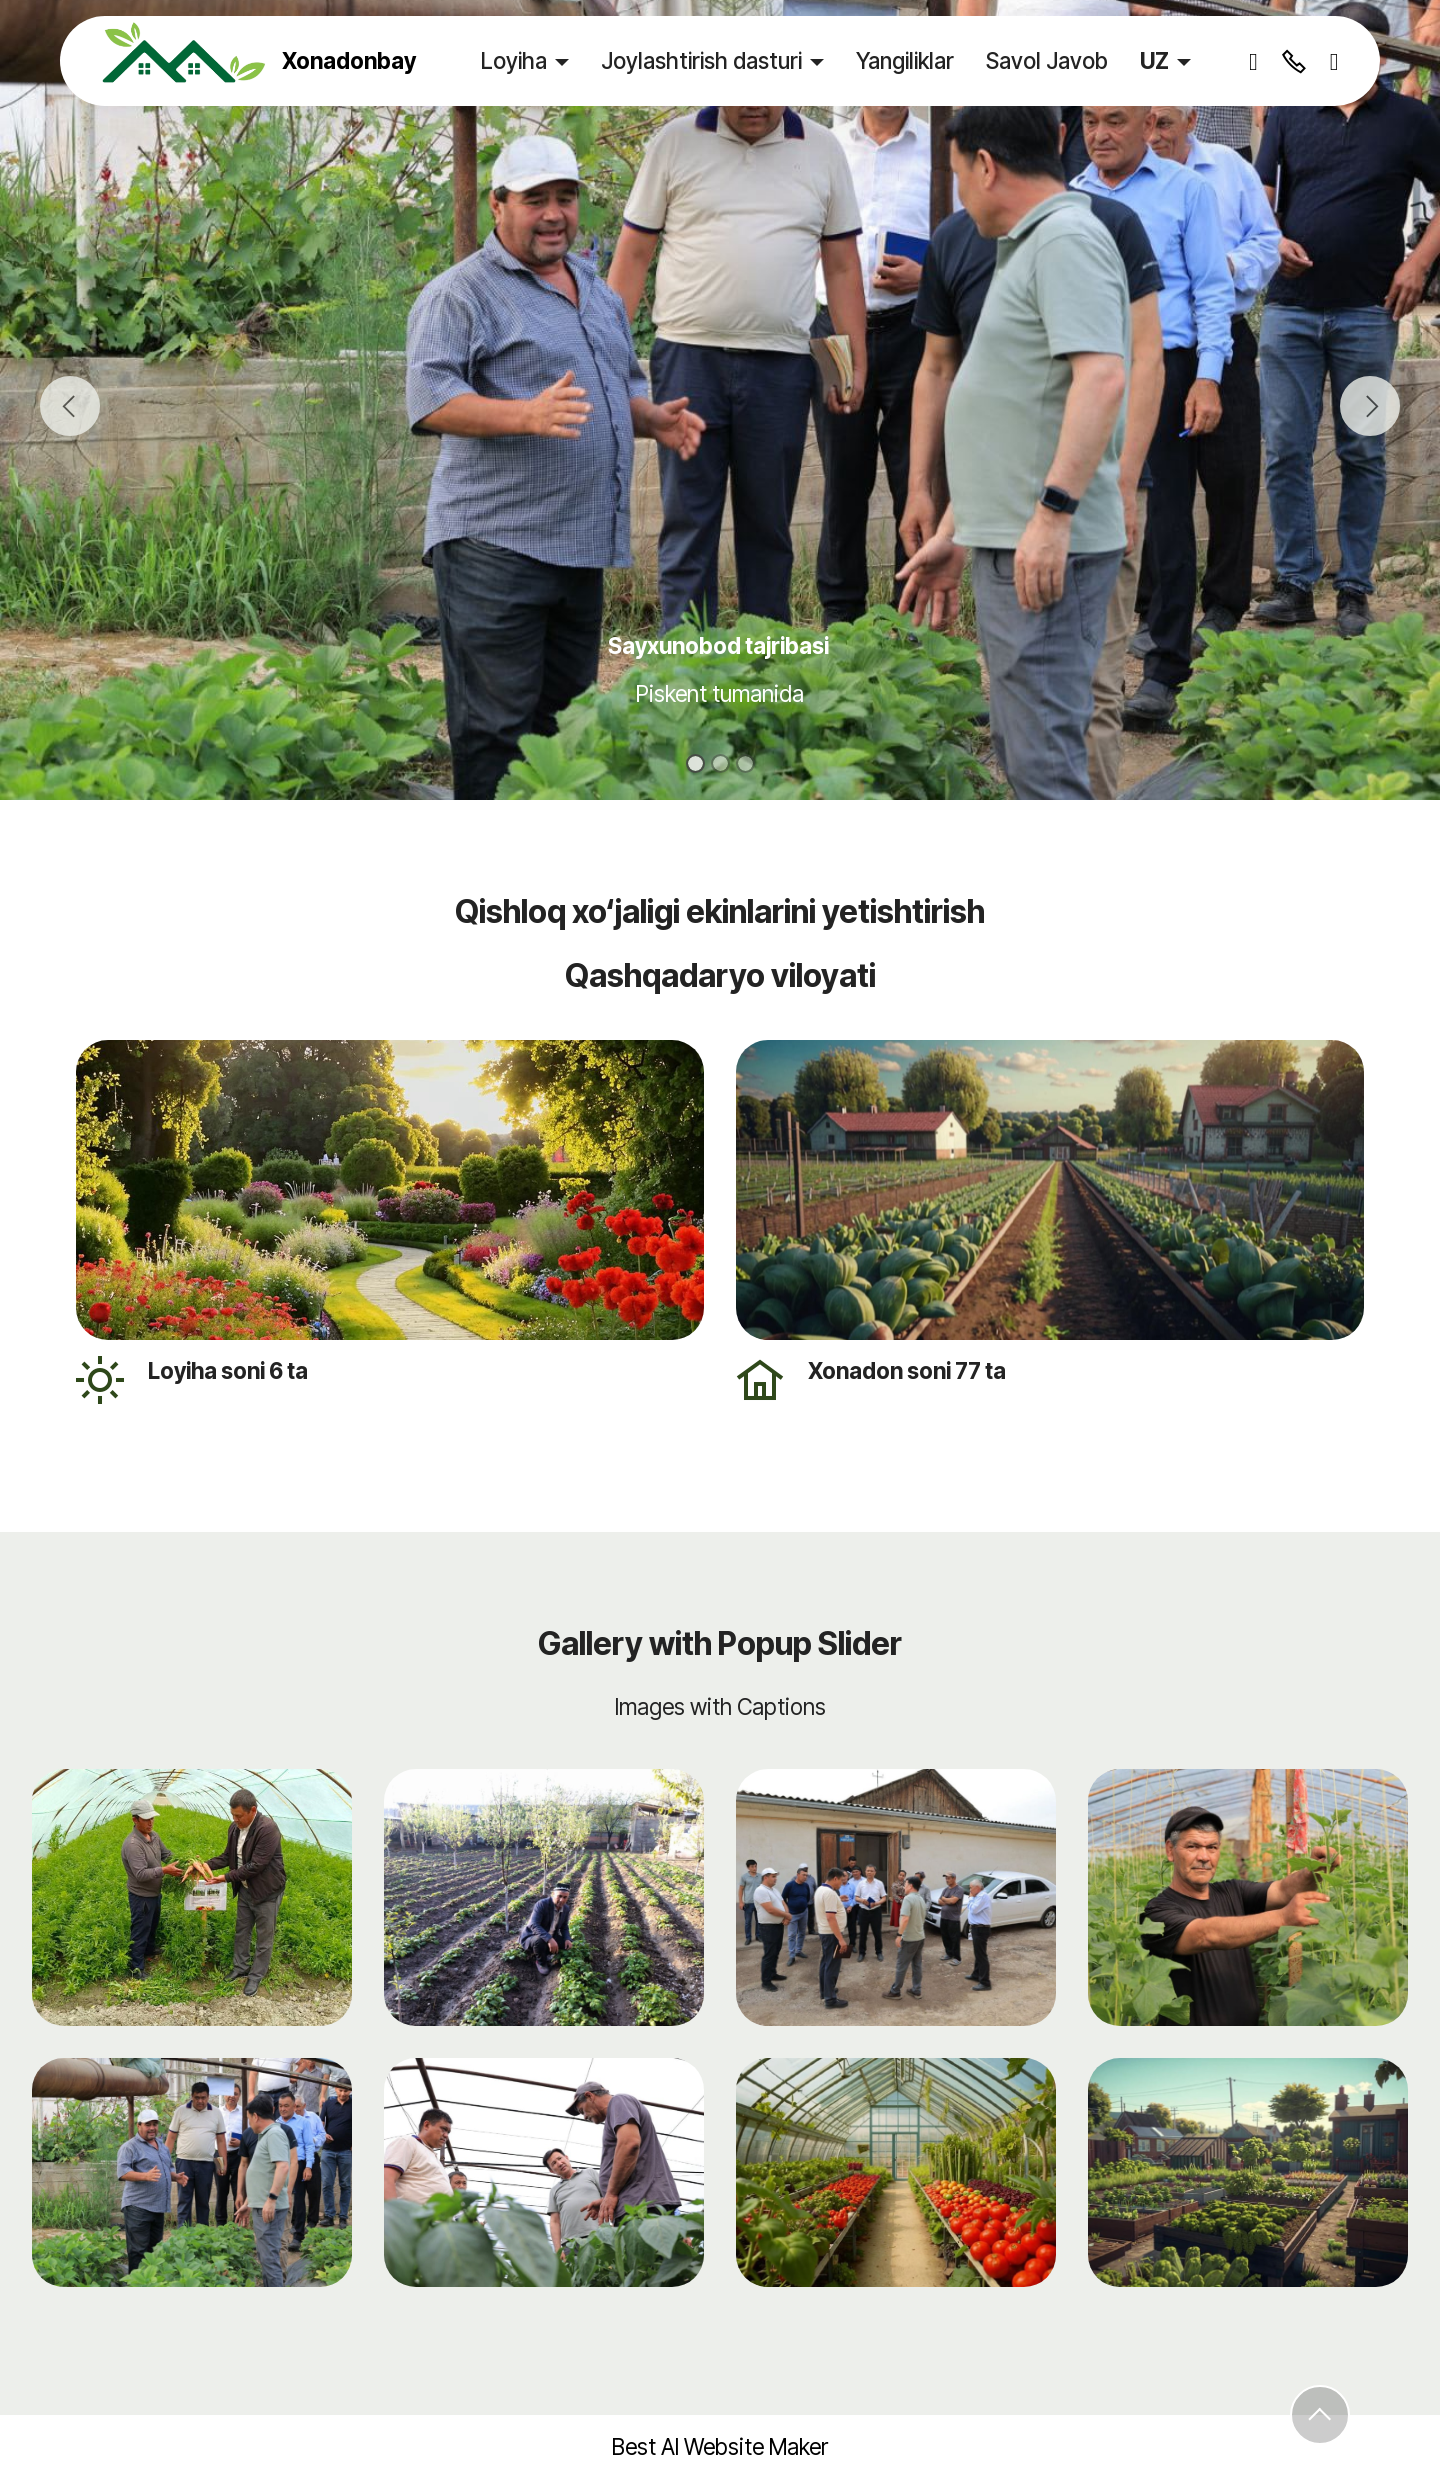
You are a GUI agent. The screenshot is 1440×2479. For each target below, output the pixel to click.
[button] (70, 406)
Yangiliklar (905, 60)
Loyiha (514, 60)
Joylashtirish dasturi (701, 60)
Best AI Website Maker (720, 2447)
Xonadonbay (349, 61)
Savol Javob (1047, 60)
